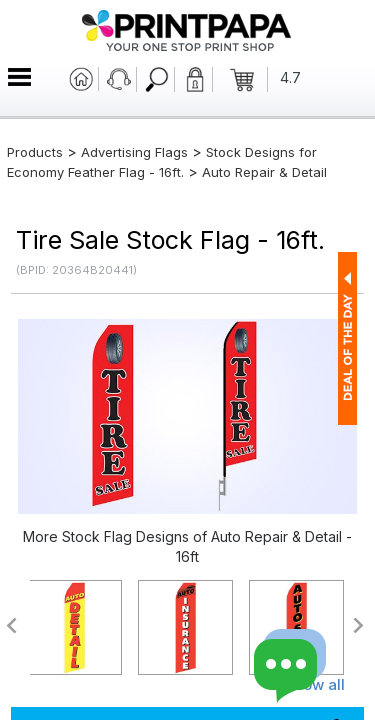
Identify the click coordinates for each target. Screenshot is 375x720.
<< (10, 625)
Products (35, 152)
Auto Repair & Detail (264, 172)
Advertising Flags (134, 152)
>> (359, 625)
